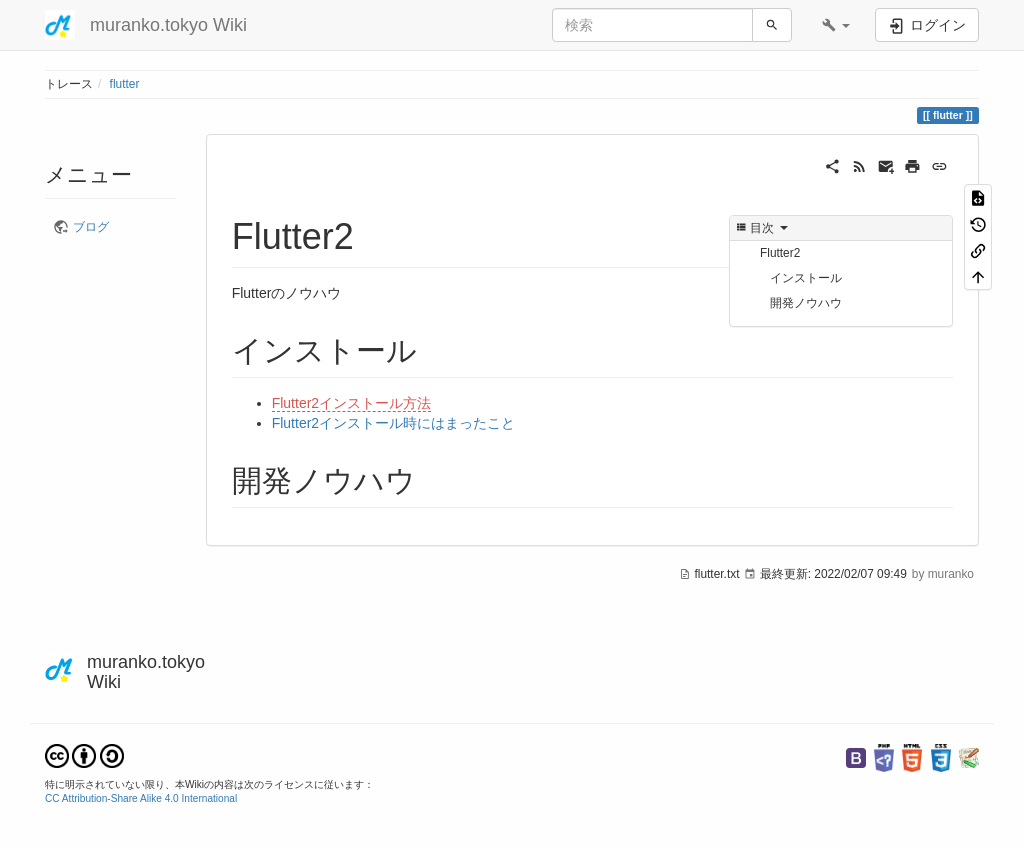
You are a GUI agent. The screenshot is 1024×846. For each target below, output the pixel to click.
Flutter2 (780, 253)
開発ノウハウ (806, 303)
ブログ (91, 227)
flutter (125, 84)
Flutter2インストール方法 (351, 403)
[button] (836, 25)
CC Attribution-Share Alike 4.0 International (141, 798)
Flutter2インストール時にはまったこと (393, 423)
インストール (806, 278)
